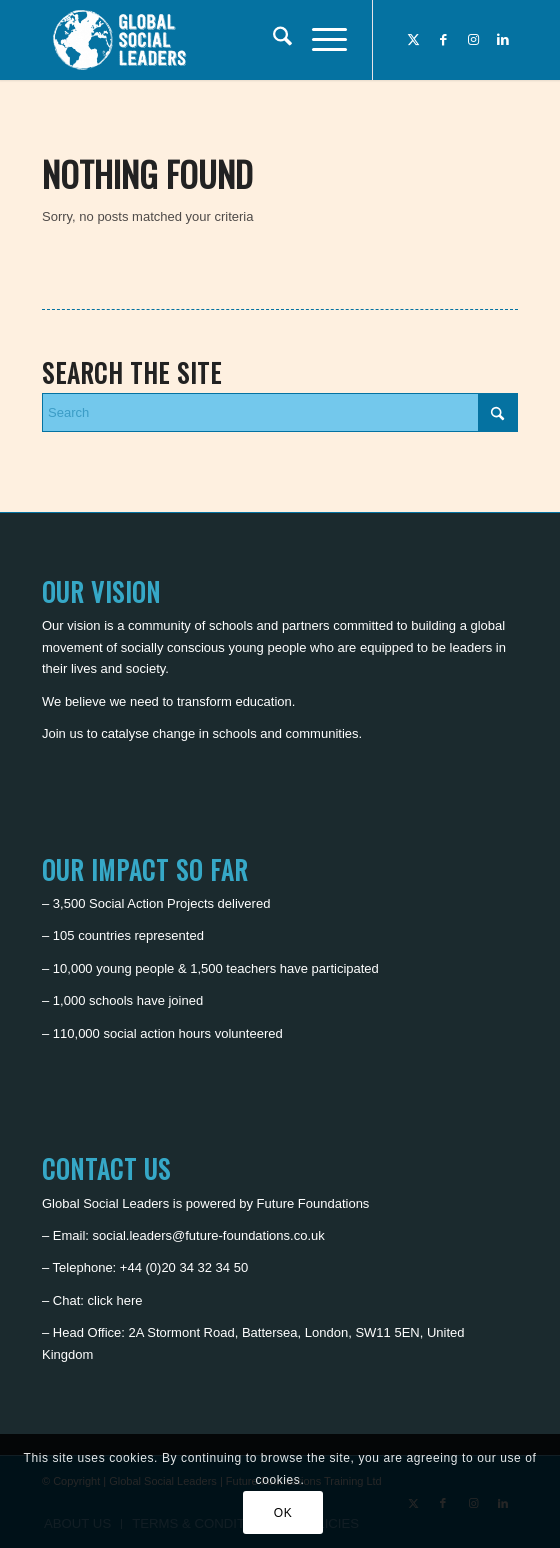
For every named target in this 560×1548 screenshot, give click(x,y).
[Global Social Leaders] (232, 40)
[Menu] (319, 40)
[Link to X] (413, 40)
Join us (62, 733)
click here (115, 1300)
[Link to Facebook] (443, 40)
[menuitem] (272, 40)
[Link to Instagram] (473, 40)
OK (283, 1513)
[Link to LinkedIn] (503, 40)
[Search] (272, 40)
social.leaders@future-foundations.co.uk (209, 1235)
